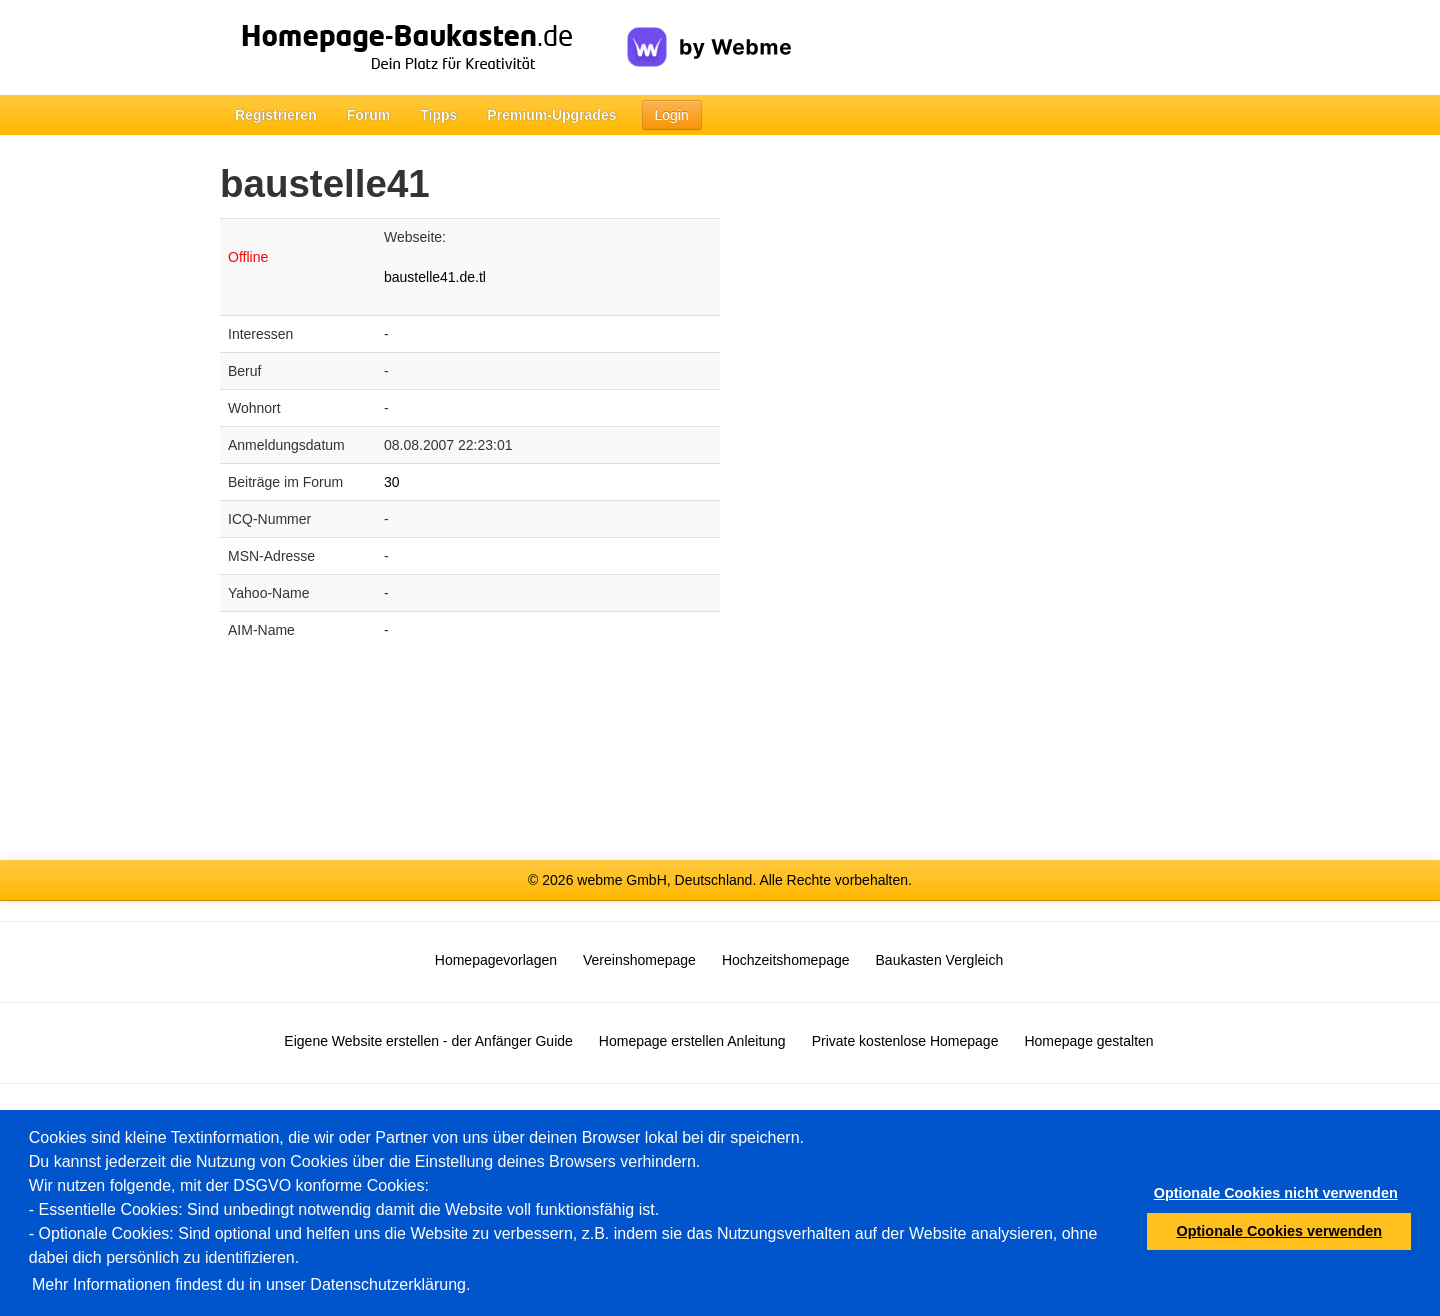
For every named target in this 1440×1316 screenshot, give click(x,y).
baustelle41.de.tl (435, 277)
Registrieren (276, 115)
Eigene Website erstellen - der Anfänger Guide (428, 1041)
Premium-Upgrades (551, 115)
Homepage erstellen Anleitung (692, 1041)
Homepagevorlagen (496, 960)
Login (672, 115)
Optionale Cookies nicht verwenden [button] (1276, 1193)
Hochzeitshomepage (786, 960)
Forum (369, 115)
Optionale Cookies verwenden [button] (1280, 1231)
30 (392, 482)
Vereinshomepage (639, 960)
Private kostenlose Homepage (905, 1041)
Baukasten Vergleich (940, 960)
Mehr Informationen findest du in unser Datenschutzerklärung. (251, 1284)
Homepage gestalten (1088, 1041)
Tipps (438, 115)
